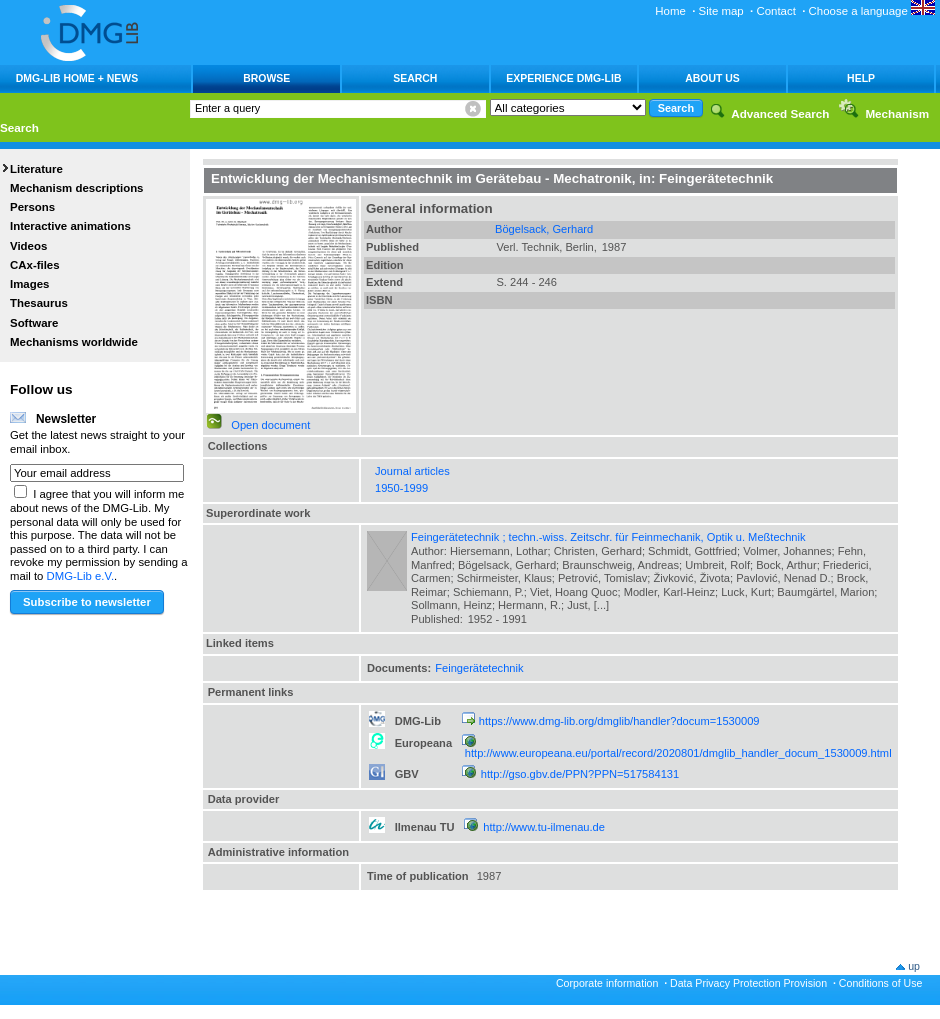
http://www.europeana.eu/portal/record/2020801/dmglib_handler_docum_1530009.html (678, 753)
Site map (721, 11)
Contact (775, 11)
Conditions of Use (881, 983)
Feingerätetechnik (479, 668)
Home (670, 11)
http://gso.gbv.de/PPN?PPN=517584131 (580, 774)
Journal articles (412, 471)
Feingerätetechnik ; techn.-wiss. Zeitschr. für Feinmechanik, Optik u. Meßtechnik (608, 537)
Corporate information (607, 983)
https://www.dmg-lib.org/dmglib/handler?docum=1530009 (619, 721)
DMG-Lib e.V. (81, 576)
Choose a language (872, 11)
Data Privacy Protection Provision (748, 983)
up (914, 966)
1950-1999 (401, 488)
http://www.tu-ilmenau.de (544, 827)
